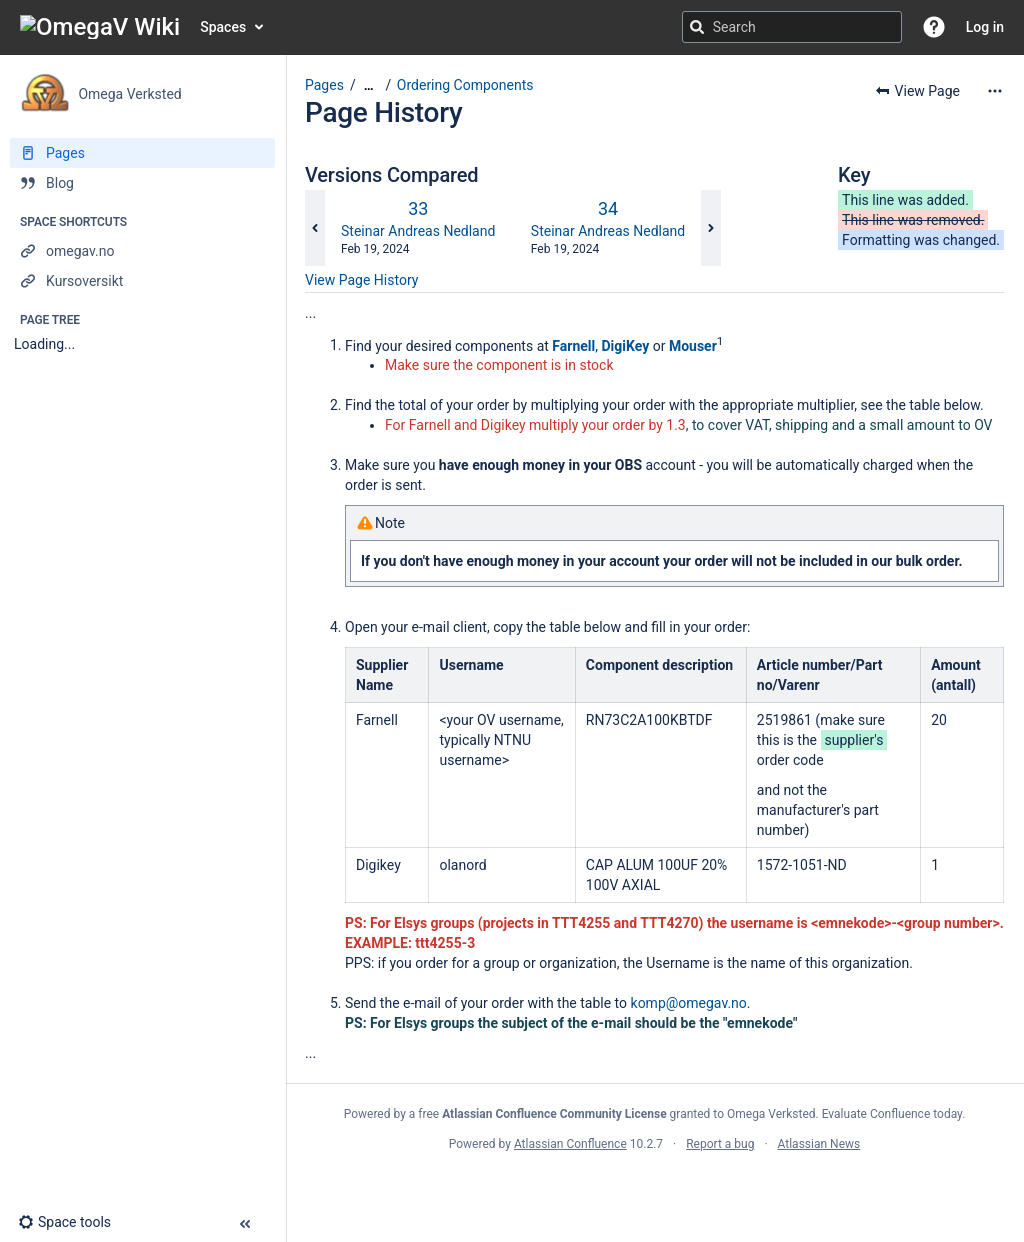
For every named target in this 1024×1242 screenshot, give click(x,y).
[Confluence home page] (100, 27)
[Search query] (792, 27)
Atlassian (654, 1188)
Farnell (573, 345)
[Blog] (142, 183)
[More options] (995, 91)
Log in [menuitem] (985, 27)
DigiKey (625, 345)
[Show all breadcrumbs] (369, 85)
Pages (324, 85)
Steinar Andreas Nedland (418, 231)
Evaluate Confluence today (892, 1114)
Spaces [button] (223, 27)
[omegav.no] (142, 251)
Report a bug (720, 1144)
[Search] (697, 27)
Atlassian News (819, 1144)
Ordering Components (465, 85)
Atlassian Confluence (570, 1144)
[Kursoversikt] (142, 281)
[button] (934, 27)
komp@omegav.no (689, 1003)
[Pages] (142, 153)
